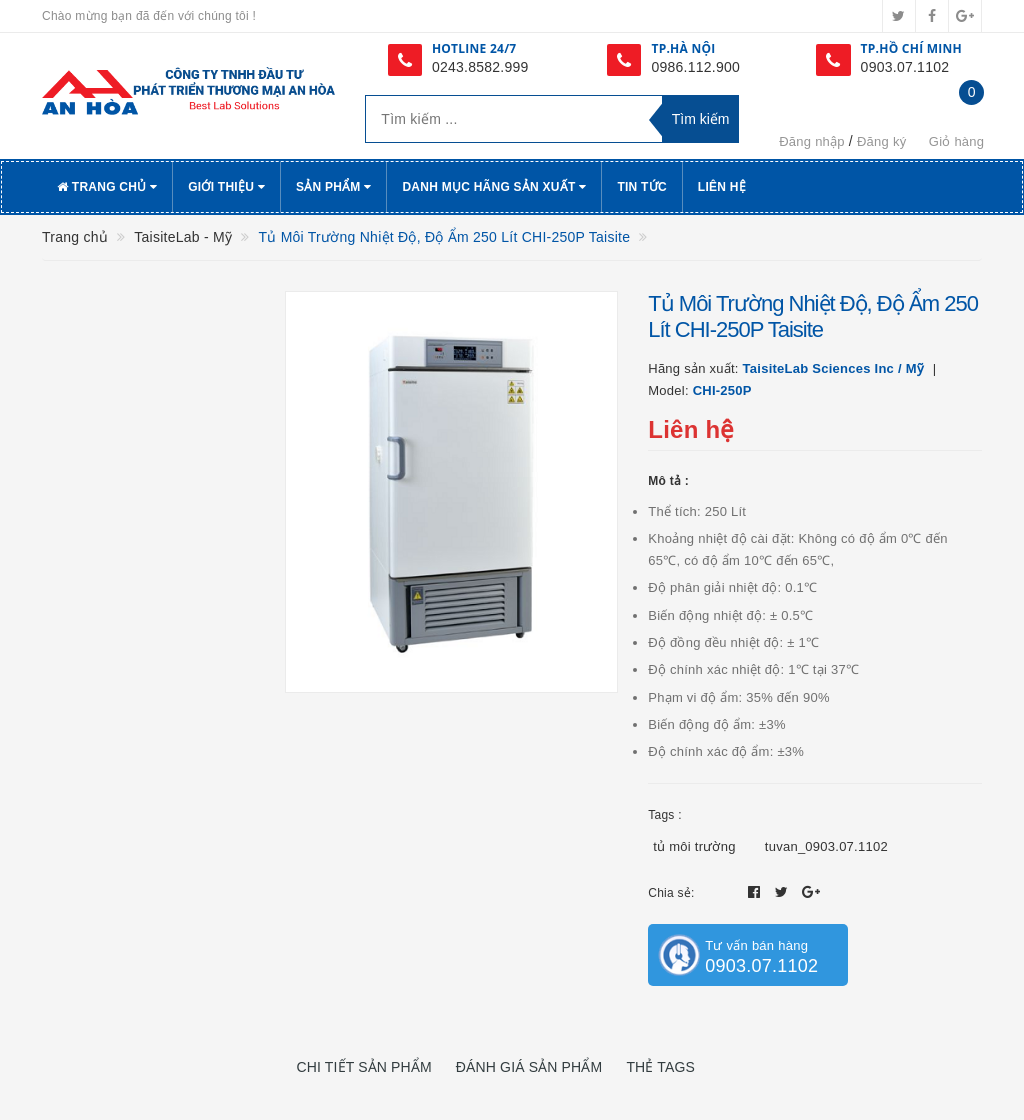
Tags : (665, 815)
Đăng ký (881, 141)
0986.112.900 (695, 67)
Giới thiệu (226, 187)
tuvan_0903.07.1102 (826, 846)
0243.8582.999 (480, 67)
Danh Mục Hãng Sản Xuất (494, 187)
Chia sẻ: (671, 893)
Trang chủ (107, 187)
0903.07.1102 (905, 67)
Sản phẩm (334, 187)
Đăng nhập (812, 141)
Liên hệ (722, 187)
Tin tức (641, 187)
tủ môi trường (694, 846)
